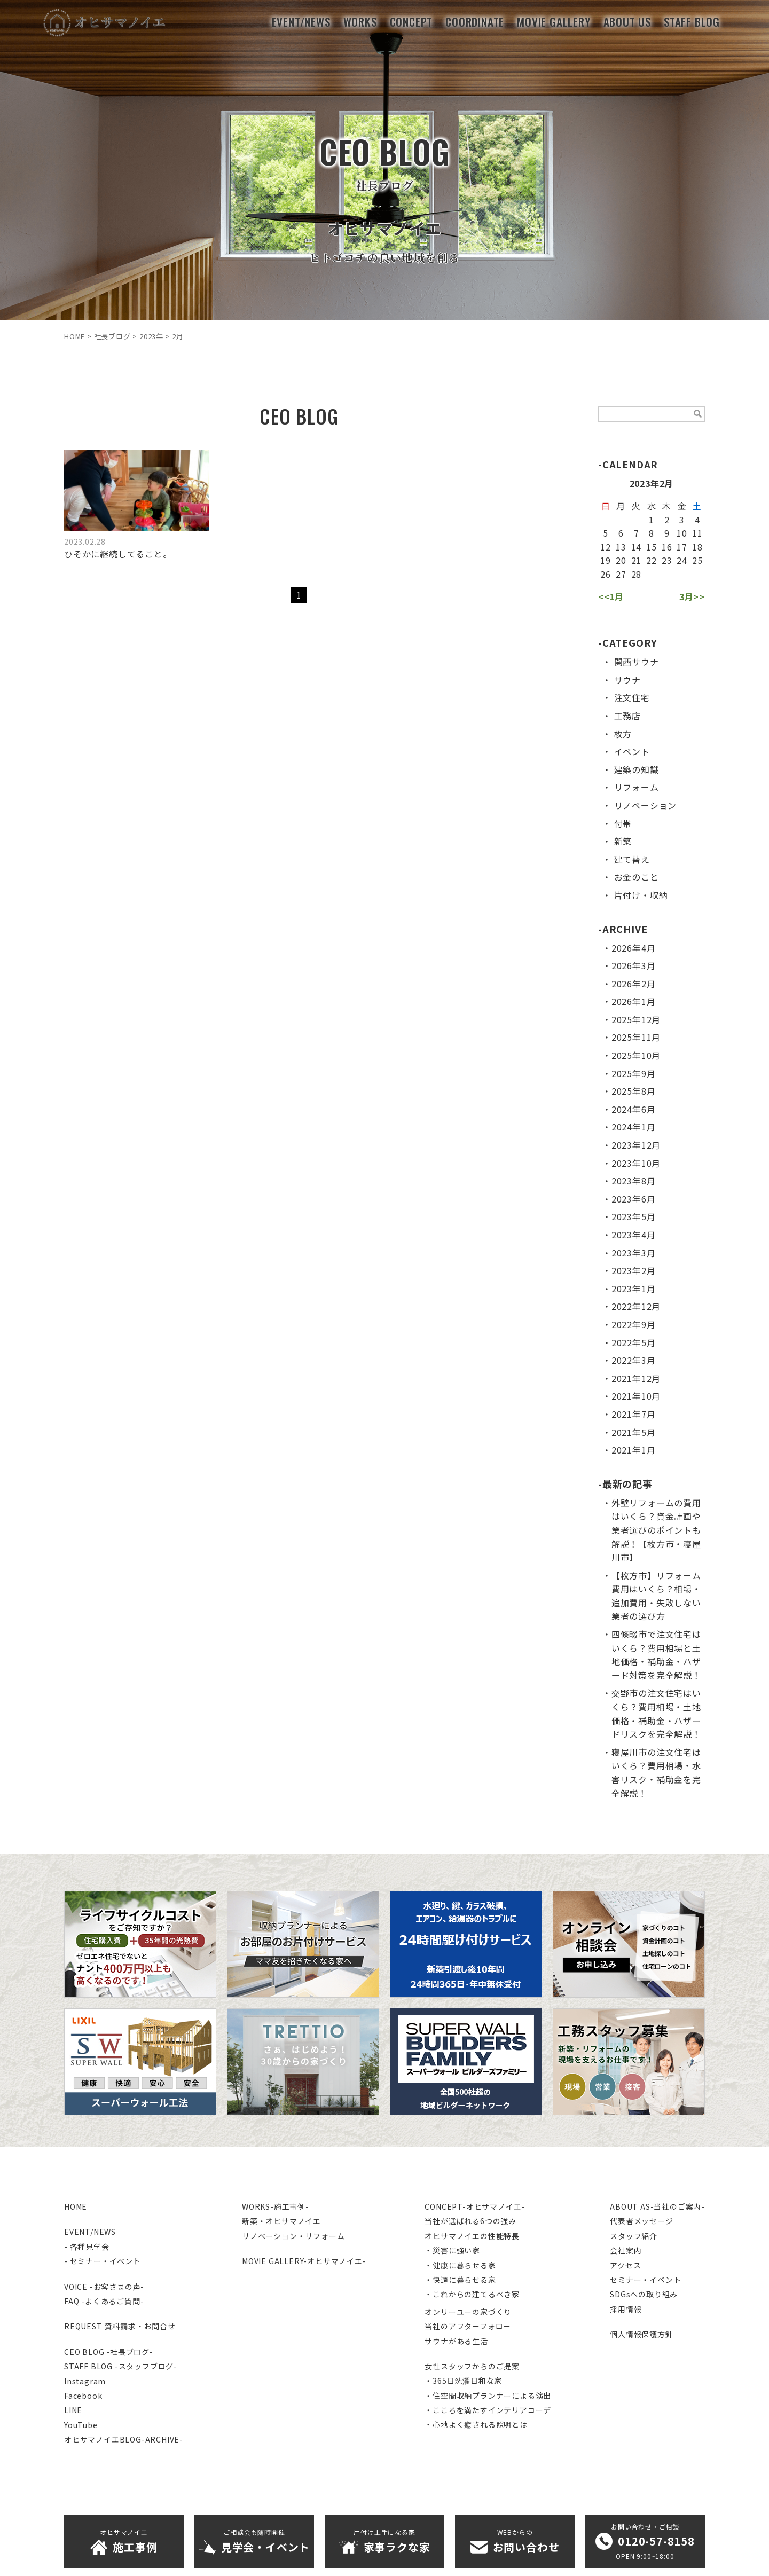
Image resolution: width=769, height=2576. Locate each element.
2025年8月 (633, 1091)
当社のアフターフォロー (468, 2326)
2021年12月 (636, 1378)
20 (621, 560)
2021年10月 (636, 1395)
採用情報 (625, 2309)
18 (697, 546)
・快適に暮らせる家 (460, 2279)
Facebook (83, 2395)
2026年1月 (633, 1001)
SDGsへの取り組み (644, 2294)
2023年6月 (633, 1198)
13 (621, 546)
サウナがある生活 (456, 2341)
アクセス (625, 2265)
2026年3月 (633, 965)
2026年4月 (633, 947)
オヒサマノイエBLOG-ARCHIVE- (123, 2439)
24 (682, 560)
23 (667, 560)
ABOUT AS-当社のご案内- (657, 2206)
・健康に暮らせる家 (460, 2265)
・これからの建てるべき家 (472, 2294)
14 (636, 546)
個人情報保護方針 (641, 2334)
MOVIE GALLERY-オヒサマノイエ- (304, 2261)
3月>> (692, 596)
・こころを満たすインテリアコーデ (488, 2410)
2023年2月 (633, 1270)
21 (636, 560)
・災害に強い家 (452, 2250)
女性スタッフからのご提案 (472, 2366)
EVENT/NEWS (90, 2231)
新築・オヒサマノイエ (281, 2221)
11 (697, 533)
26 (605, 574)
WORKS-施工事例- (275, 2206)
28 (636, 574)
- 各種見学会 (86, 2246)
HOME (75, 2206)
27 (621, 574)
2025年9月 (633, 1073)
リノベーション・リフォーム (293, 2236)
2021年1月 (633, 1449)
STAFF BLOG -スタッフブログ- (120, 2366)
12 (605, 546)
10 (682, 533)
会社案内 (625, 2250)
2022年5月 (633, 1342)
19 (605, 560)
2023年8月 (633, 1180)
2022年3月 (633, 1360)
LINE (73, 2410)
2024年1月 (633, 1126)
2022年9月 (633, 1324)
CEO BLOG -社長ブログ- (108, 2351)
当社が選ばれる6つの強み (470, 2221)
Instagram (85, 2381)
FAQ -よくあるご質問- (104, 2301)
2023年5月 (633, 1216)
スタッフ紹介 (633, 2236)
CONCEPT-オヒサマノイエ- (475, 2206)
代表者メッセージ (641, 2221)
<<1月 (611, 596)
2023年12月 (636, 1144)
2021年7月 (633, 1414)
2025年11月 (636, 1037)
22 (651, 560)
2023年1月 (633, 1288)
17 (682, 546)
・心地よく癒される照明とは (476, 2424)
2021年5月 (633, 1432)
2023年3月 (633, 1252)
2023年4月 (633, 1234)
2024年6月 (633, 1109)
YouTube (81, 2425)
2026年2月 (633, 983)
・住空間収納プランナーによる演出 (488, 2395)
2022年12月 (636, 1306)
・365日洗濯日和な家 (463, 2380)
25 (697, 560)
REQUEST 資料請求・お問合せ (120, 2326)
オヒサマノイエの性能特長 (472, 2236)
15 (651, 546)
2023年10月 (636, 1163)
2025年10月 (636, 1055)
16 (667, 546)
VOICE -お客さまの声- (104, 2286)
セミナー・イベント (645, 2279)
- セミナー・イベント (102, 2261)
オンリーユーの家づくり (468, 2311)
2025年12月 (636, 1019)
